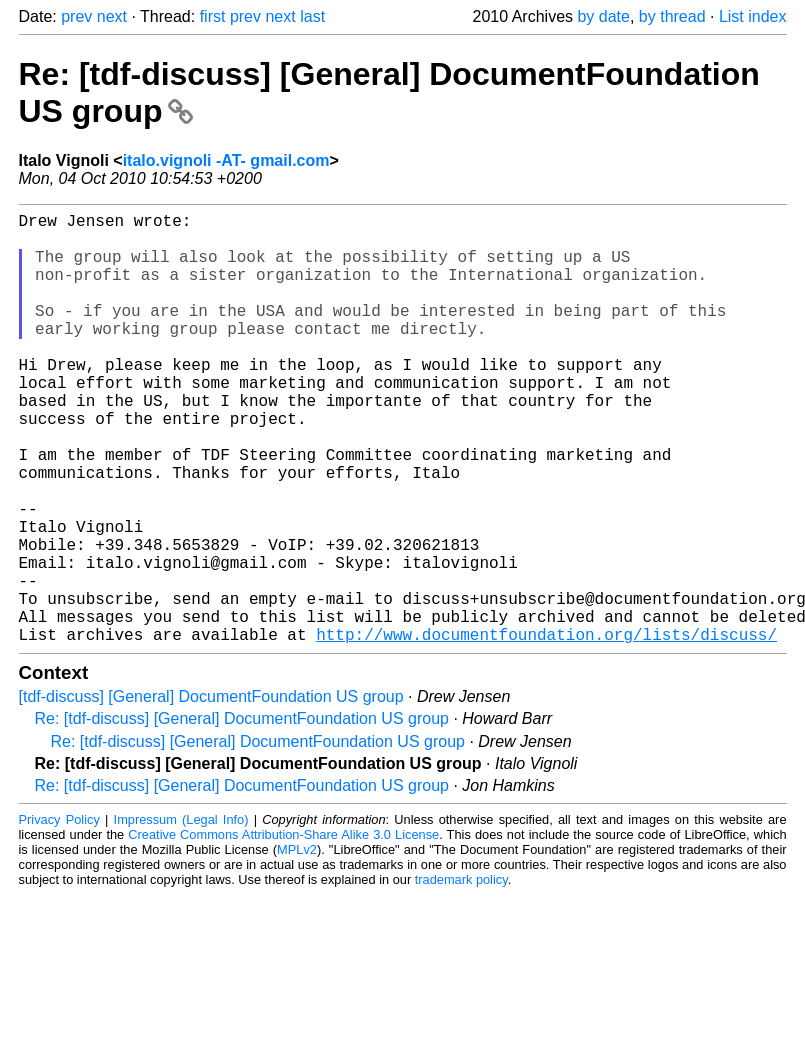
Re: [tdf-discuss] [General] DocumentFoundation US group (242, 814)
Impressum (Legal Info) (181, 915)
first (213, 16)
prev (76, 16)
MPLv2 (297, 945)
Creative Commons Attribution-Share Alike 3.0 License (283, 930)
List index (753, 16)
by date (603, 16)
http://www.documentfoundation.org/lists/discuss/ (546, 730)
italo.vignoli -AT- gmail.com (226, 160)
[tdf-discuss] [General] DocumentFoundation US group (211, 792)
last (312, 16)
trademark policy (461, 975)
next (112, 16)
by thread (672, 16)
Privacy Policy (59, 915)
